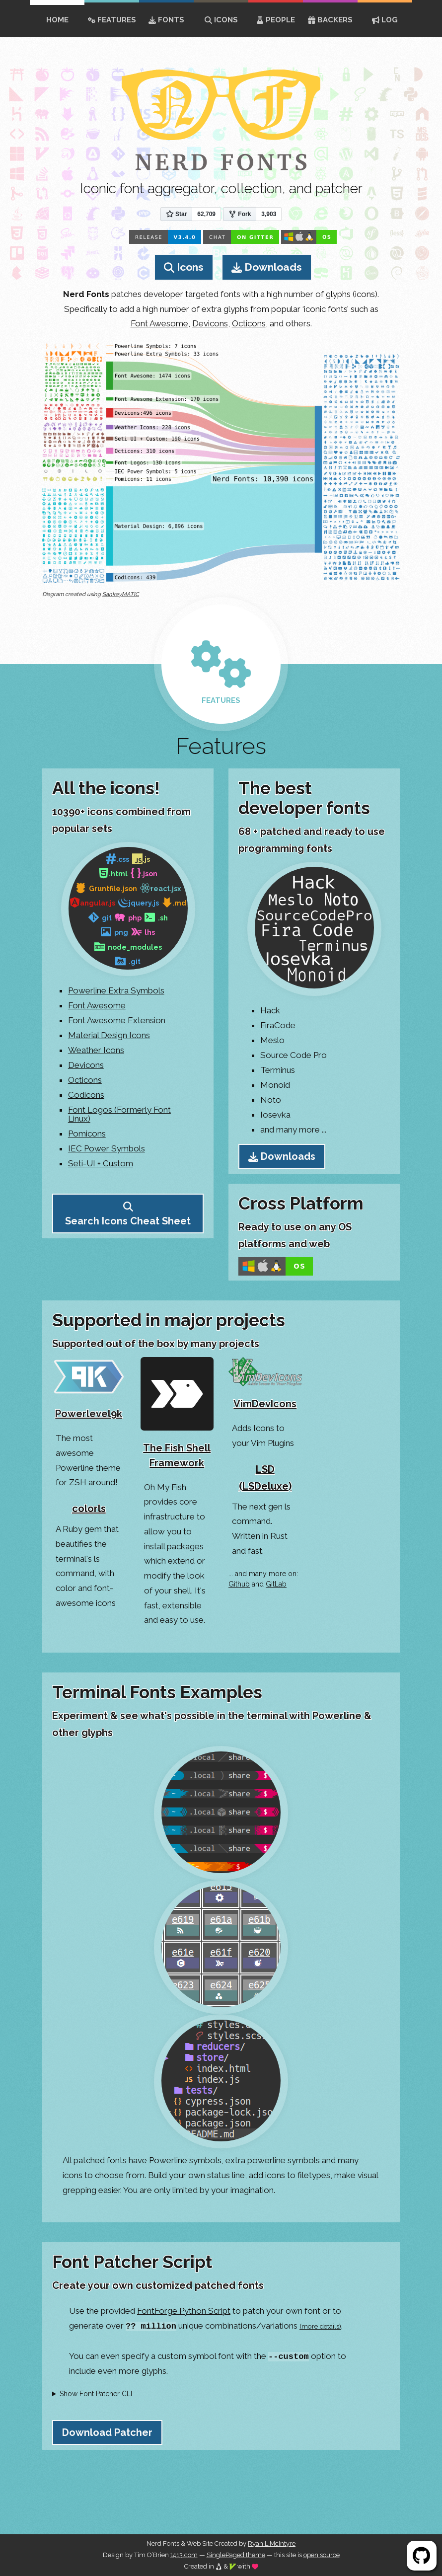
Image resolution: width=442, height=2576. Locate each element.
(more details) (320, 2326)
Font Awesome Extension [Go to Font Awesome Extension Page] (116, 1020)
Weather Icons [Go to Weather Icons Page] (96, 1050)
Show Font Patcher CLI (96, 2394)
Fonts (166, 19)
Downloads (273, 267)
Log (385, 19)
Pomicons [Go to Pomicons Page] (87, 1133)
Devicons (210, 323)
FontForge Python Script (183, 2311)
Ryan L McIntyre (271, 2543)
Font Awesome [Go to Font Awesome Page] (97, 1005)
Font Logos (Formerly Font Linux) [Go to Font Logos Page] (119, 1114)
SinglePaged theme (236, 2555)
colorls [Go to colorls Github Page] (89, 1509)
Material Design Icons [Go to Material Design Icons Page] (109, 1035)
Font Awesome (159, 323)
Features (112, 19)
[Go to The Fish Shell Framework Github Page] (177, 1416)
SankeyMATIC (120, 594)
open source (321, 2555)
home (57, 19)
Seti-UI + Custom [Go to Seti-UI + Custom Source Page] (100, 1163)
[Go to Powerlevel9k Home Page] (89, 1391)
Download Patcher (107, 2432)
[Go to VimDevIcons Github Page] (265, 1386)
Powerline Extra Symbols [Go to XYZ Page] (116, 990)
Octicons (249, 323)
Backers (330, 19)
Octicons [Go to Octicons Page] (85, 1080)
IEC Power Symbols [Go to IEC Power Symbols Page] (106, 1148)
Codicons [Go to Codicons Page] (86, 1095)
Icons (221, 19)
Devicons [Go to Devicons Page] (86, 1065)
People (275, 19)
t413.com (184, 2555)
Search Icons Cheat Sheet (128, 1221)
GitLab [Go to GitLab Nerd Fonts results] (276, 1584)
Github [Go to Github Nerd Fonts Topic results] (239, 1584)
